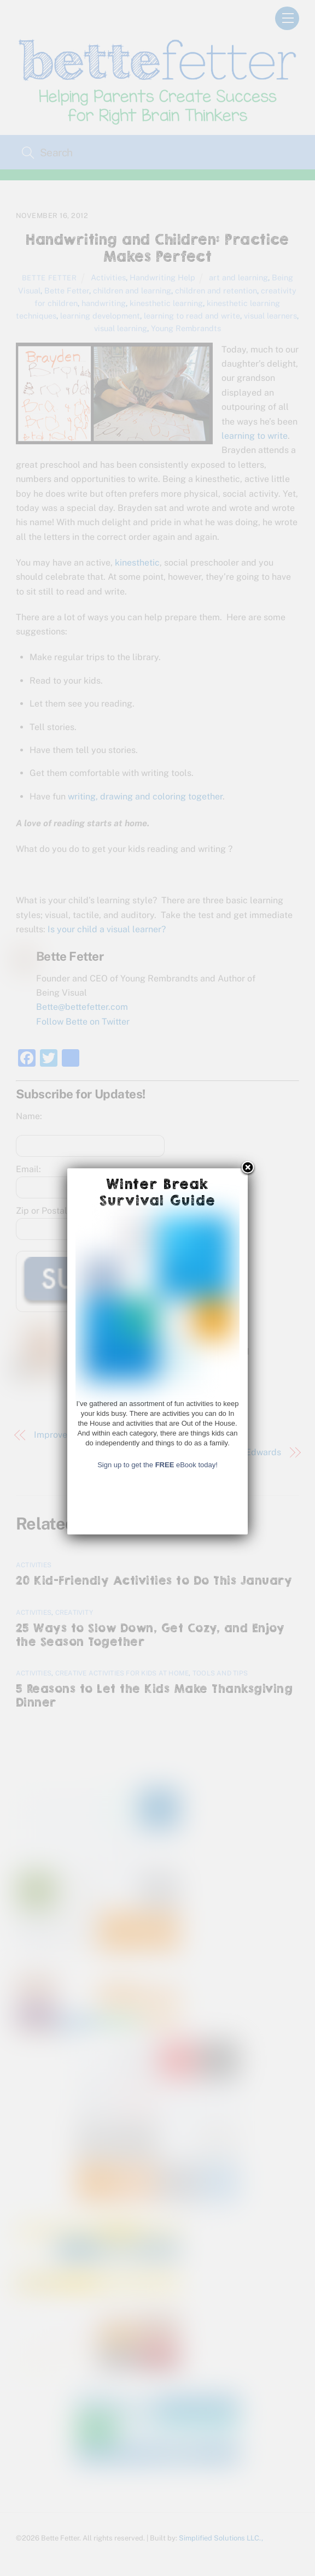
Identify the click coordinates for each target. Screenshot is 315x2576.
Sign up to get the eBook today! (157, 1964)
